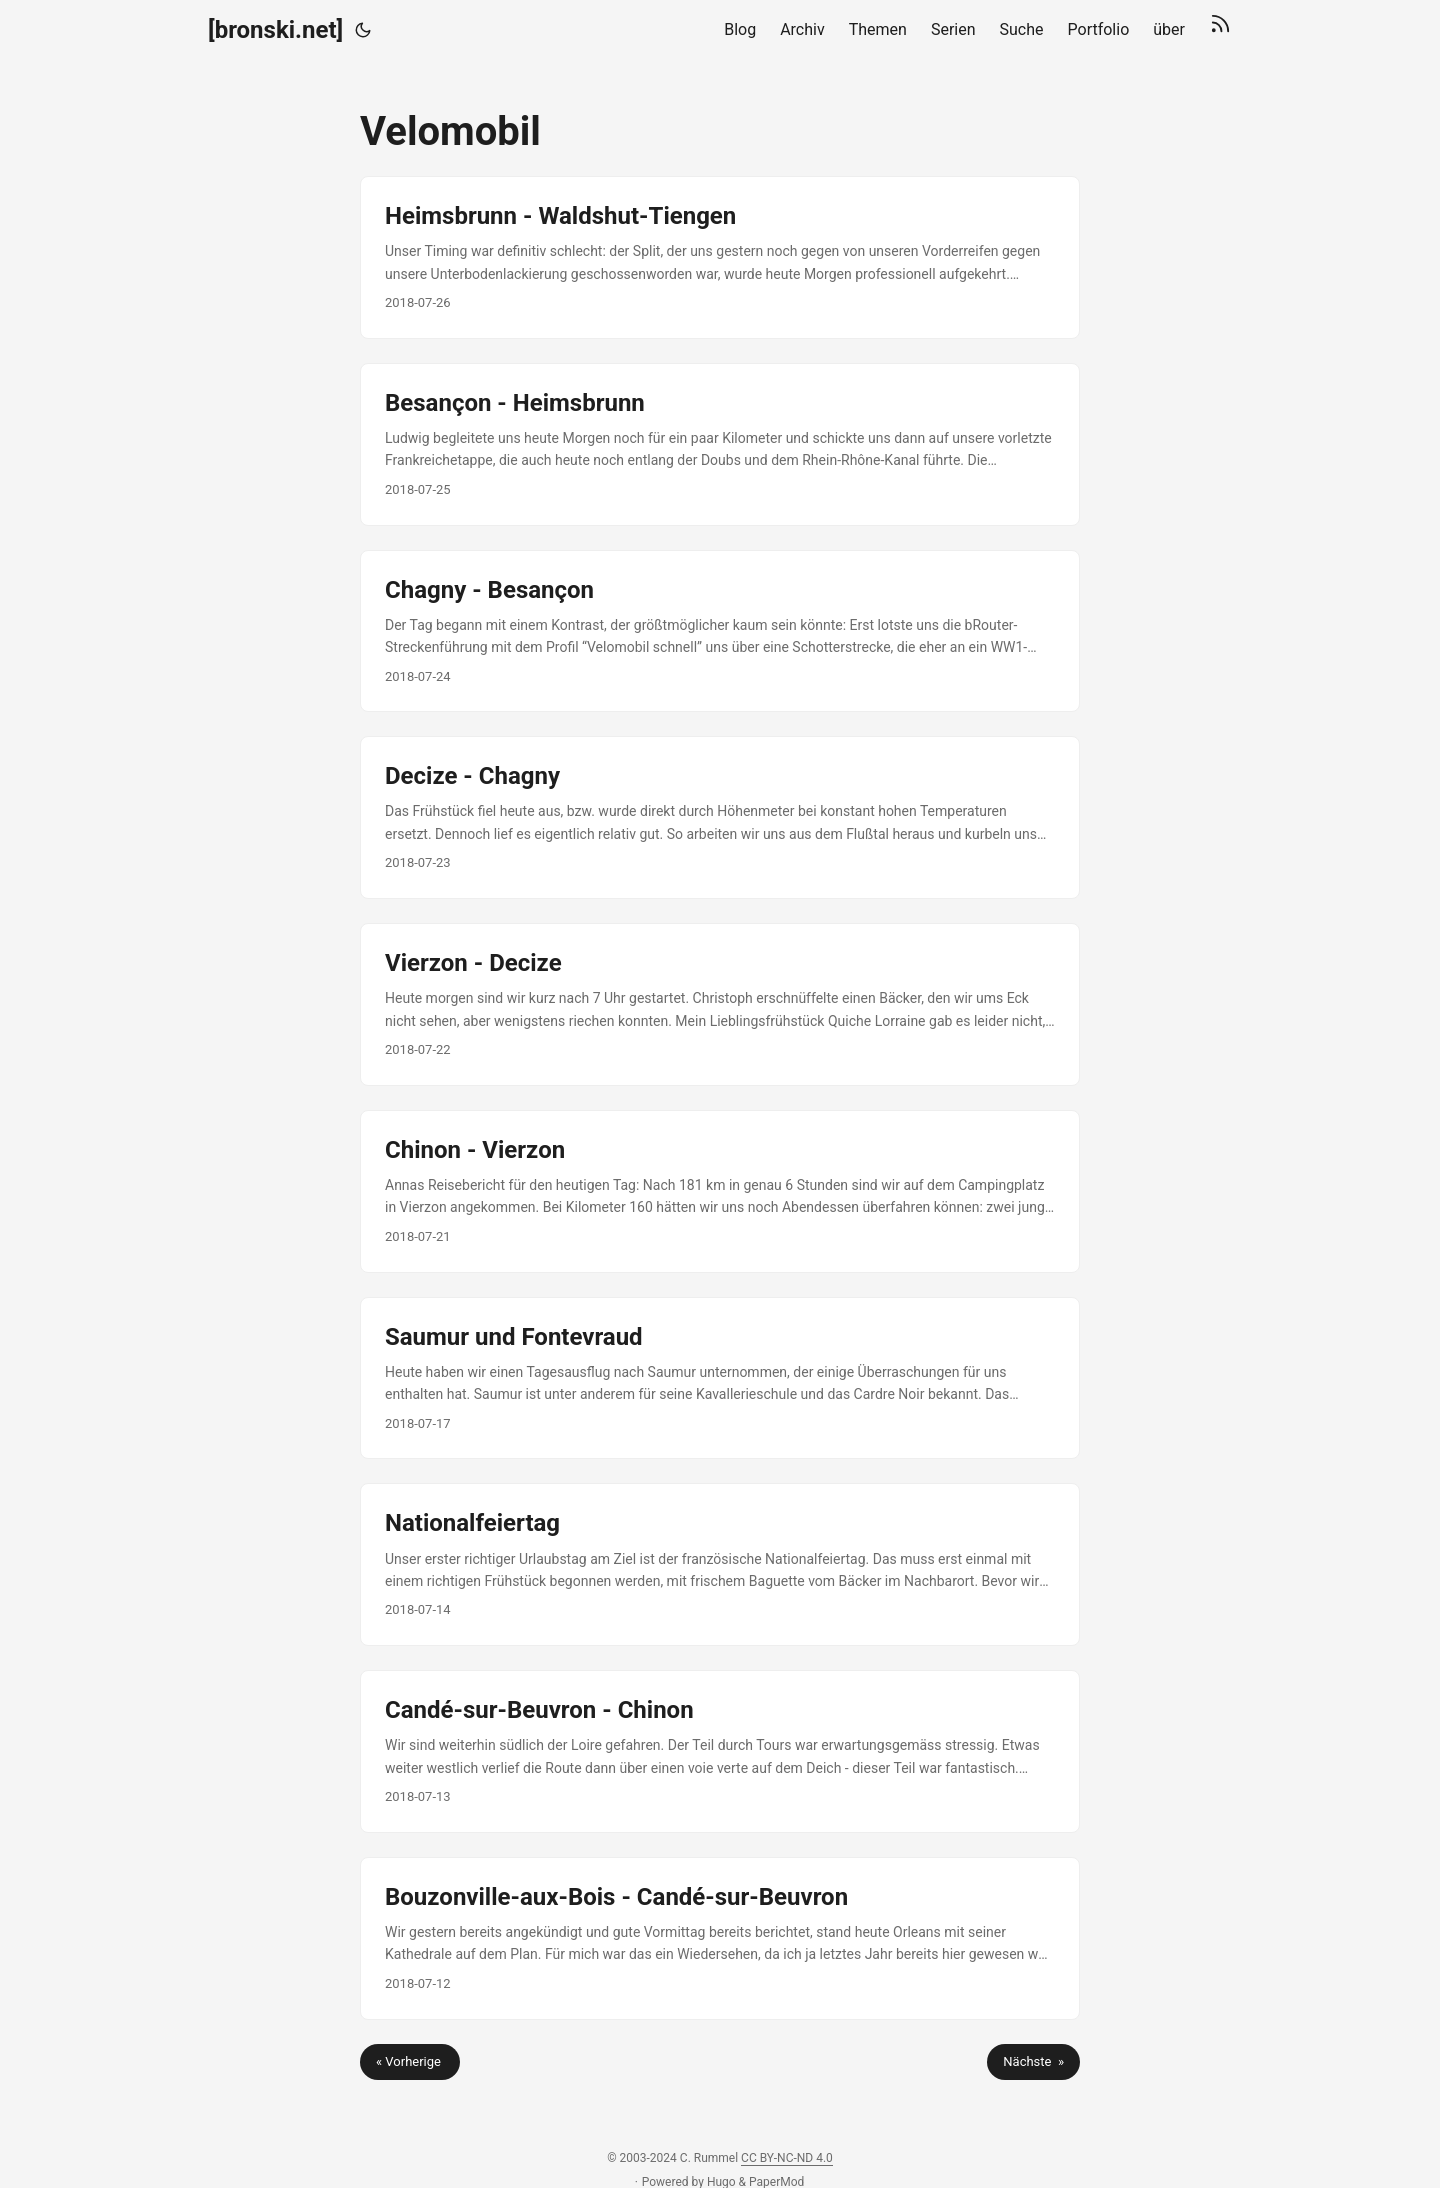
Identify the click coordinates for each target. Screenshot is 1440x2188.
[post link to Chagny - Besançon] (720, 631)
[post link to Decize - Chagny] (720, 817)
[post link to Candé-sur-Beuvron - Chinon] (720, 1751)
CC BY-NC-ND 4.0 (787, 2158)
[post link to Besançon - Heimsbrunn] (720, 444)
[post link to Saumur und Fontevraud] (720, 1378)
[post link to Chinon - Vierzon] (720, 1191)
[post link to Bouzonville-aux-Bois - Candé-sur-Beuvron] (720, 1938)
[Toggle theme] (363, 30)
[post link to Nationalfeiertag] (720, 1564)
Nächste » (1033, 2061)
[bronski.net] (275, 30)
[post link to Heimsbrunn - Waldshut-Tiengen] (720, 257)
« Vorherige (410, 2061)
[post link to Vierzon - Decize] (720, 1004)
